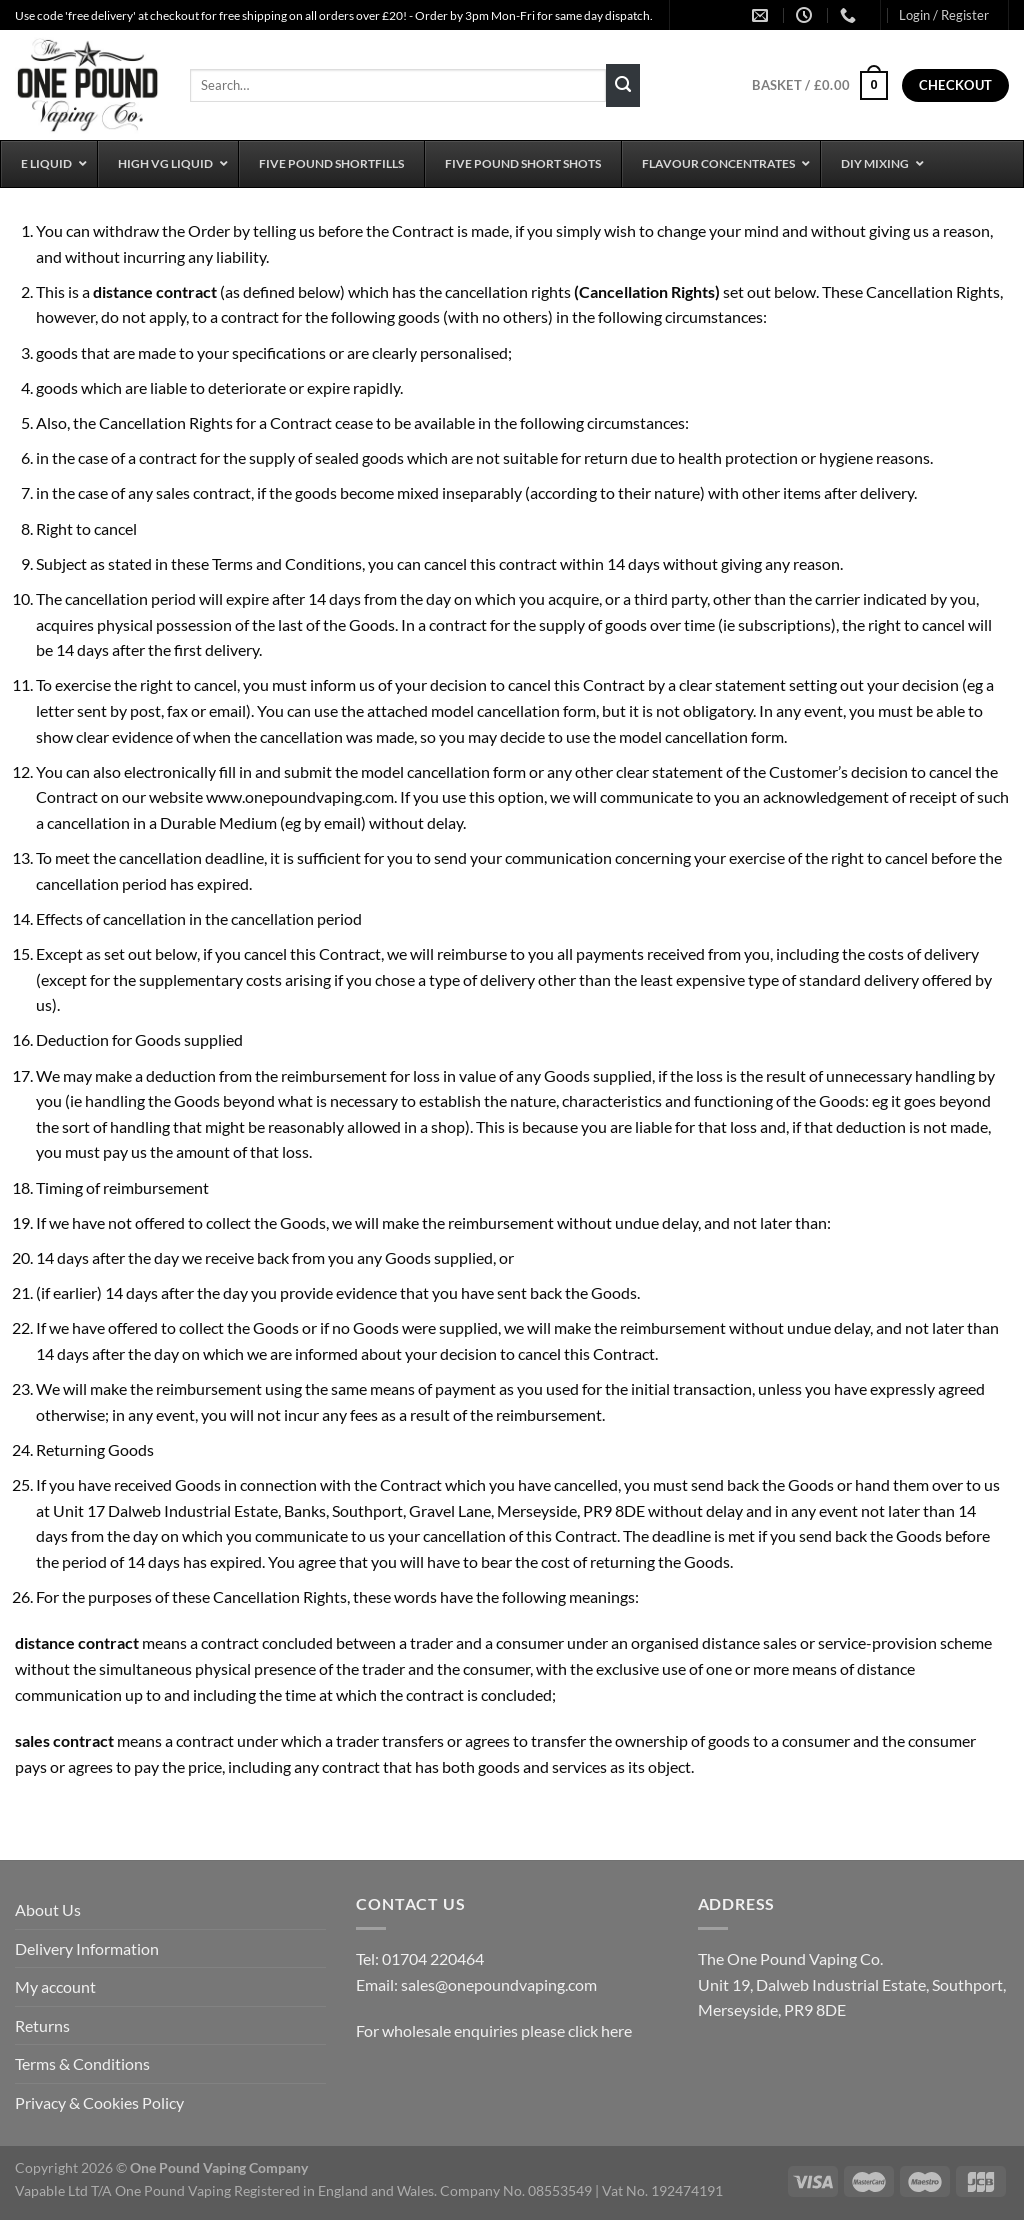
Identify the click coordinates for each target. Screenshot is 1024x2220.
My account (55, 1986)
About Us (48, 1909)
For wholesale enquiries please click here (494, 2030)
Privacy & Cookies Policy (99, 2102)
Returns (42, 2025)
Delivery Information (87, 1948)
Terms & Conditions (82, 2063)
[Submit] (623, 86)
